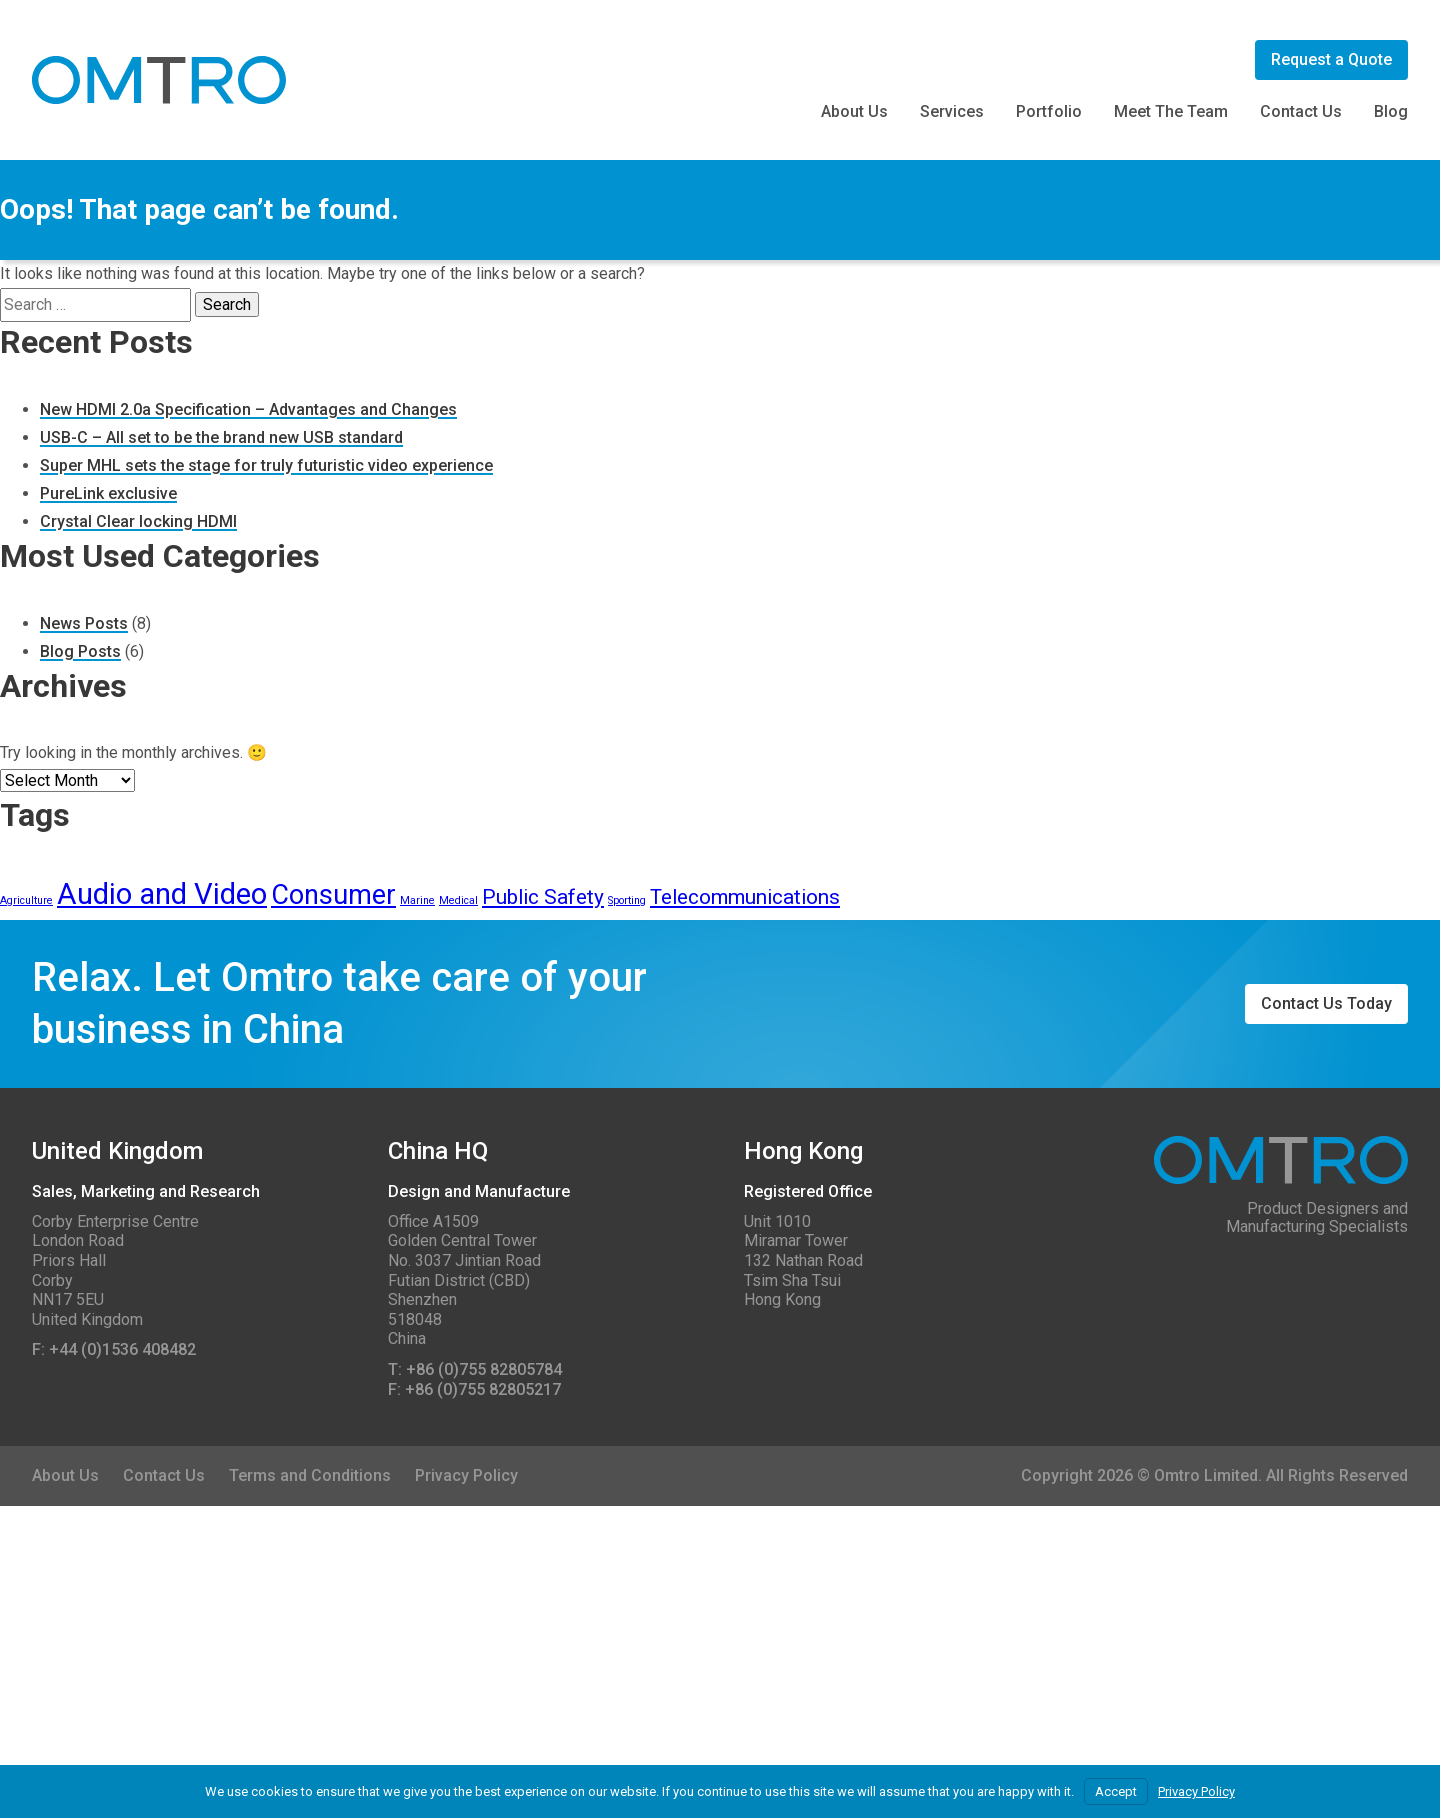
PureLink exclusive (108, 493)
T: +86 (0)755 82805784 (475, 1370)
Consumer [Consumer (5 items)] (333, 895)
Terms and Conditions (310, 1475)
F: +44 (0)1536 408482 (114, 1350)
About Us (854, 112)
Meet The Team (1171, 112)
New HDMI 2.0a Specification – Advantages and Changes (248, 409)
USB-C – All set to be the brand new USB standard (221, 437)
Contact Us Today (1326, 1003)
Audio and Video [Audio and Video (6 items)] (162, 894)
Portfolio (1049, 112)
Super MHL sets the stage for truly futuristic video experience (266, 465)
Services (952, 112)
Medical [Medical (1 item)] (458, 900)
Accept (1116, 1791)
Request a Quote (1331, 59)
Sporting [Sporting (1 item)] (627, 900)
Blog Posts (80, 651)
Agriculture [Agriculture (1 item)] (26, 900)
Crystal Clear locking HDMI (138, 521)
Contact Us (1301, 112)
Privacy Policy (466, 1475)
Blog (1391, 112)
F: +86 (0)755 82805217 (474, 1390)
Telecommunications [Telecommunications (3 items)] (745, 897)
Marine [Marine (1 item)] (417, 900)
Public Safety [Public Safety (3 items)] (543, 897)
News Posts (84, 623)
